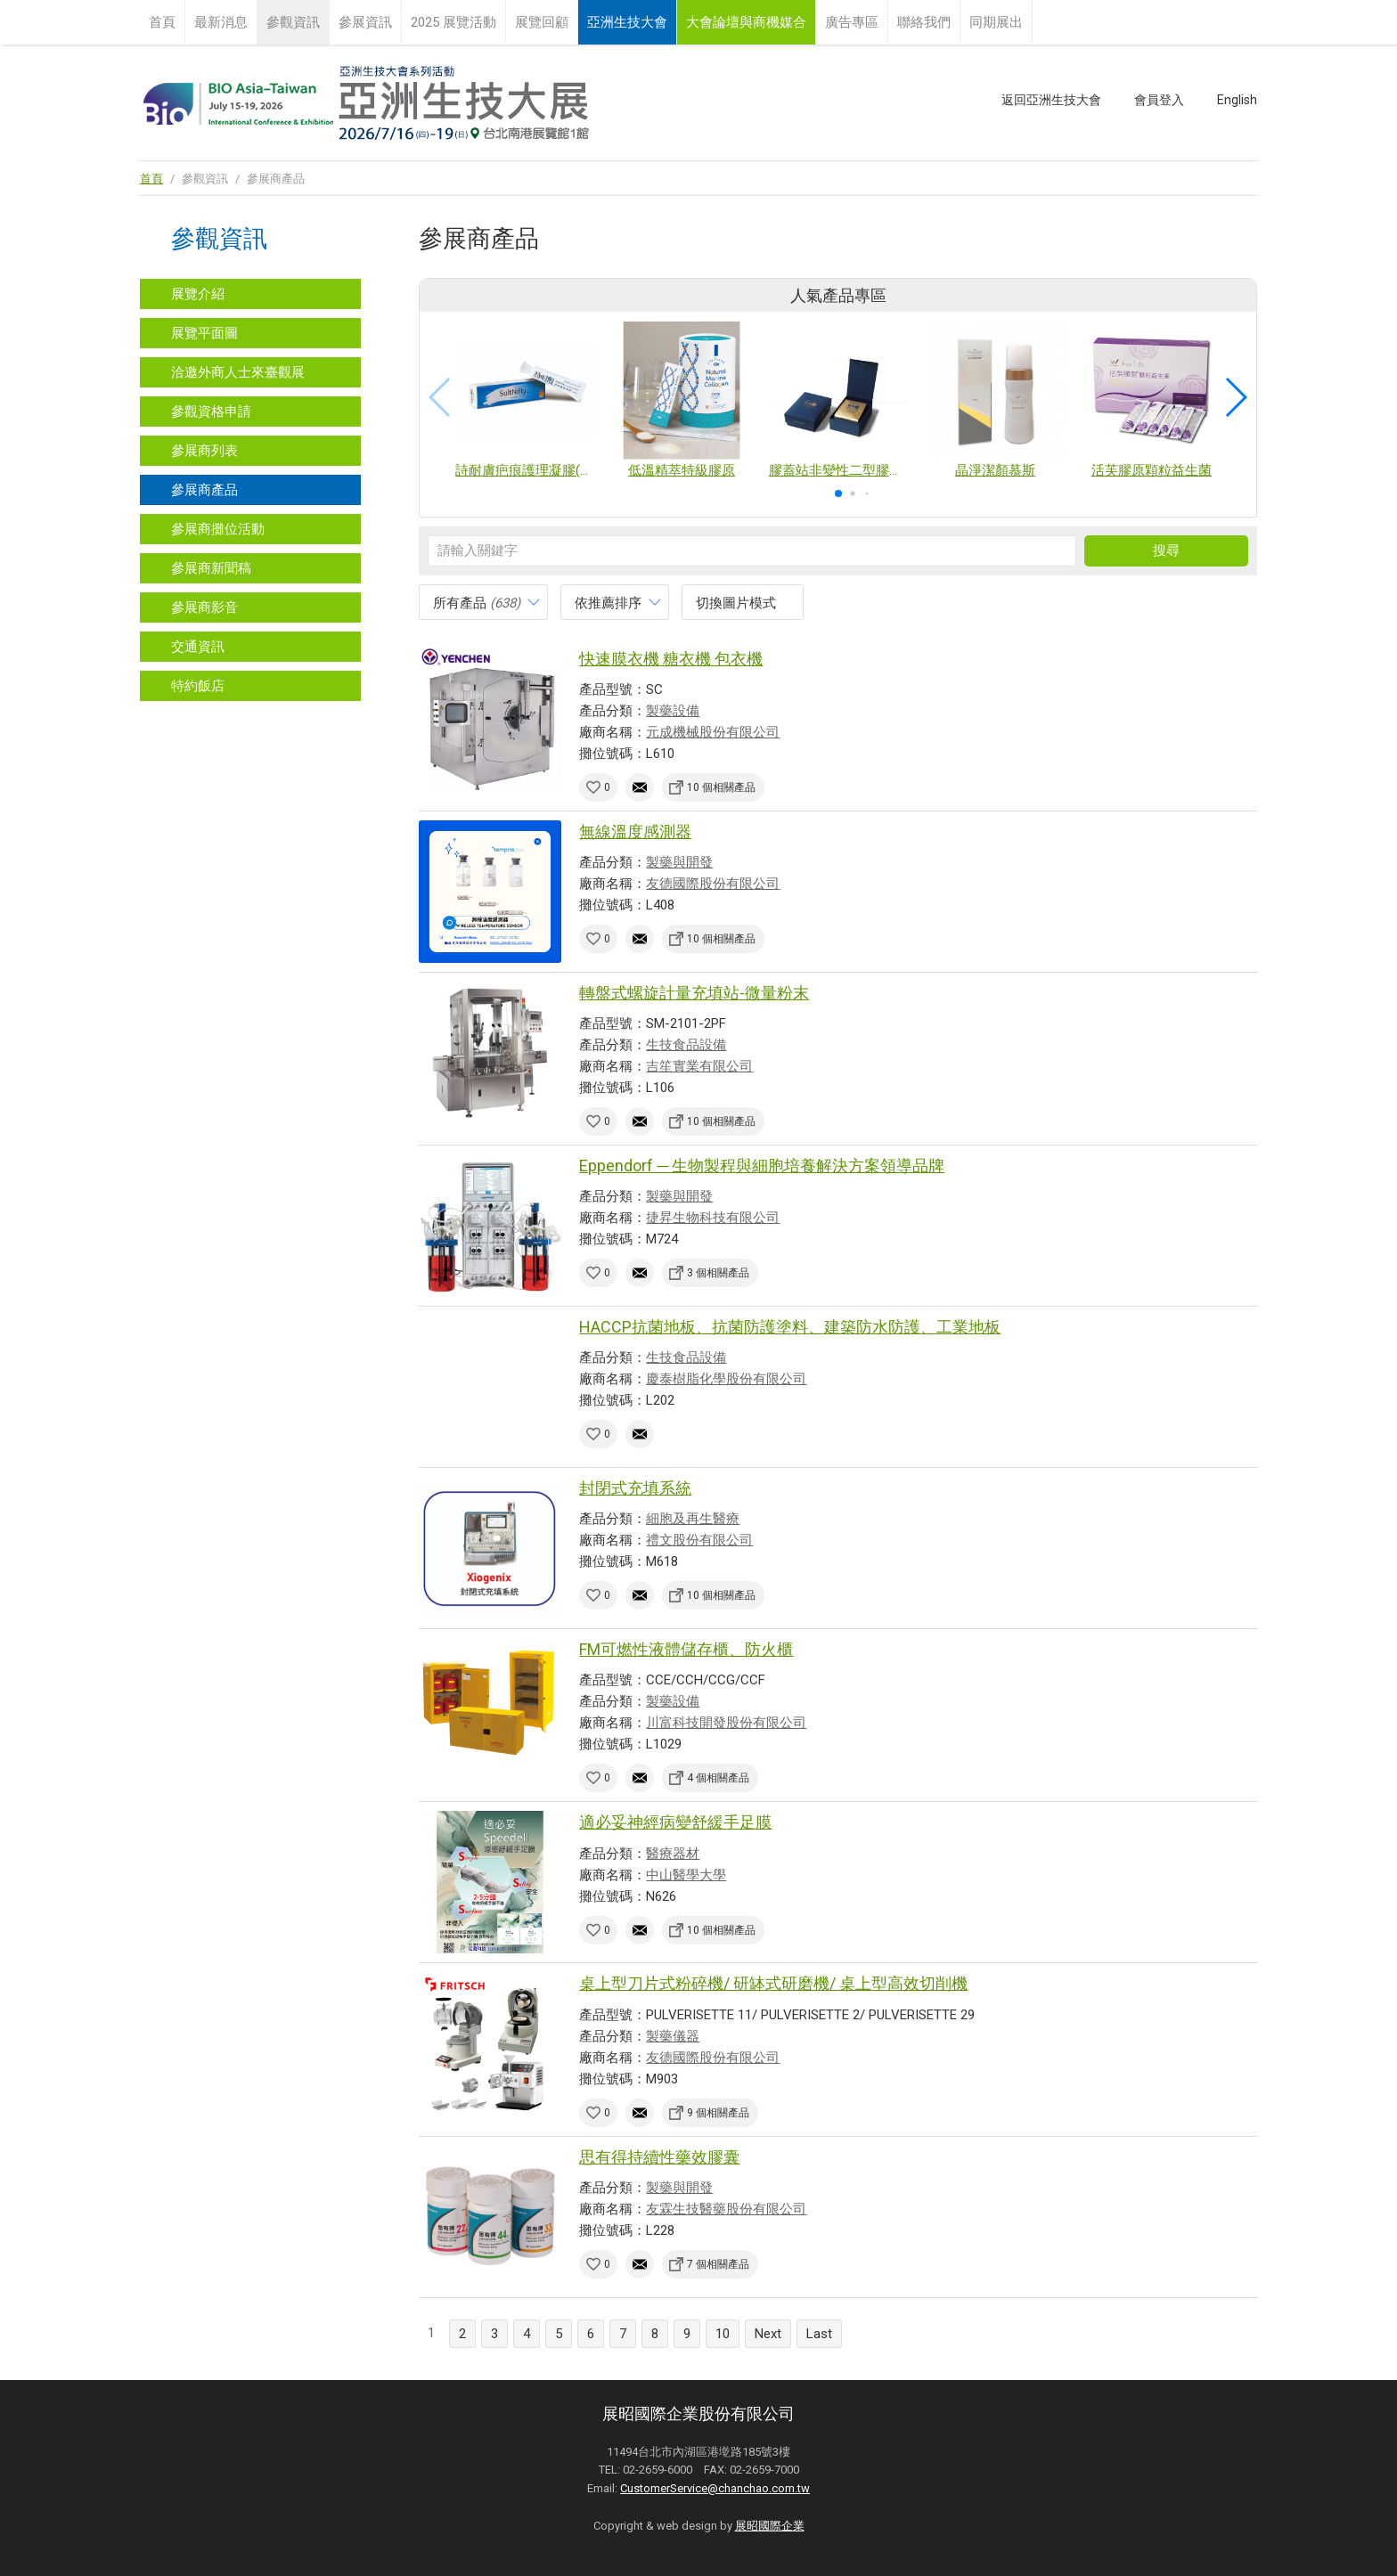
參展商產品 (204, 490)
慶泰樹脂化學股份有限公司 (726, 1379)
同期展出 (996, 22)
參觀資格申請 (211, 412)
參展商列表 (204, 451)
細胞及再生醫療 (692, 1519)
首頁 (162, 22)
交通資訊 (198, 647)
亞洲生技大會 (627, 22)
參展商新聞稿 (211, 568)
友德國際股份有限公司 (713, 884)
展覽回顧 (541, 22)
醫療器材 (672, 1854)
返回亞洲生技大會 (1051, 100)
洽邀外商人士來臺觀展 (238, 372)
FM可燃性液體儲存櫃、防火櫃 (686, 1649)
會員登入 (1159, 100)
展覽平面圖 (204, 333)
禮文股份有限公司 (699, 1540)
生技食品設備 (686, 1045)
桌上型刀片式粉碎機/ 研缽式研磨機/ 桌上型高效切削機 (773, 1983)
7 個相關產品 (718, 2264)
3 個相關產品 (718, 1273)
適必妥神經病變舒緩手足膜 (675, 1822)
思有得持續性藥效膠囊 (659, 2157)
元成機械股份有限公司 (713, 732)
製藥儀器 (672, 2036)
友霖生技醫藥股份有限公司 (726, 2209)
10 (722, 2334)
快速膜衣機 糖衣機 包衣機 (671, 658)
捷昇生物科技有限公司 (713, 1218)
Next (768, 2334)
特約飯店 (198, 686)
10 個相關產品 (721, 787)
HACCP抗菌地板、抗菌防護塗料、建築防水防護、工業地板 (790, 1326)
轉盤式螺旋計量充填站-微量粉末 (694, 992)
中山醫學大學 (686, 1875)
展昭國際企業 (770, 2525)
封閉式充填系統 (635, 1488)
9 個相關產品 (718, 2113)
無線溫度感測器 (635, 831)
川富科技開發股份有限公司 (726, 1723)
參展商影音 (204, 607)
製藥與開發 (679, 862)
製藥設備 (672, 711)
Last (819, 2334)
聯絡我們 (924, 22)
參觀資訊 (293, 22)
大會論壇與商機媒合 (746, 22)
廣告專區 (851, 22)
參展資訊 (365, 22)
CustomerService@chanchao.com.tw (715, 2488)
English (1237, 100)
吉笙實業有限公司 (699, 1066)
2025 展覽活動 (453, 22)
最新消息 (221, 22)
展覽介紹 (198, 294)
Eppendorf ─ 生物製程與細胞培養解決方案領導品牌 (761, 1165)
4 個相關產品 (718, 1778)
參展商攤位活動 (218, 529)
